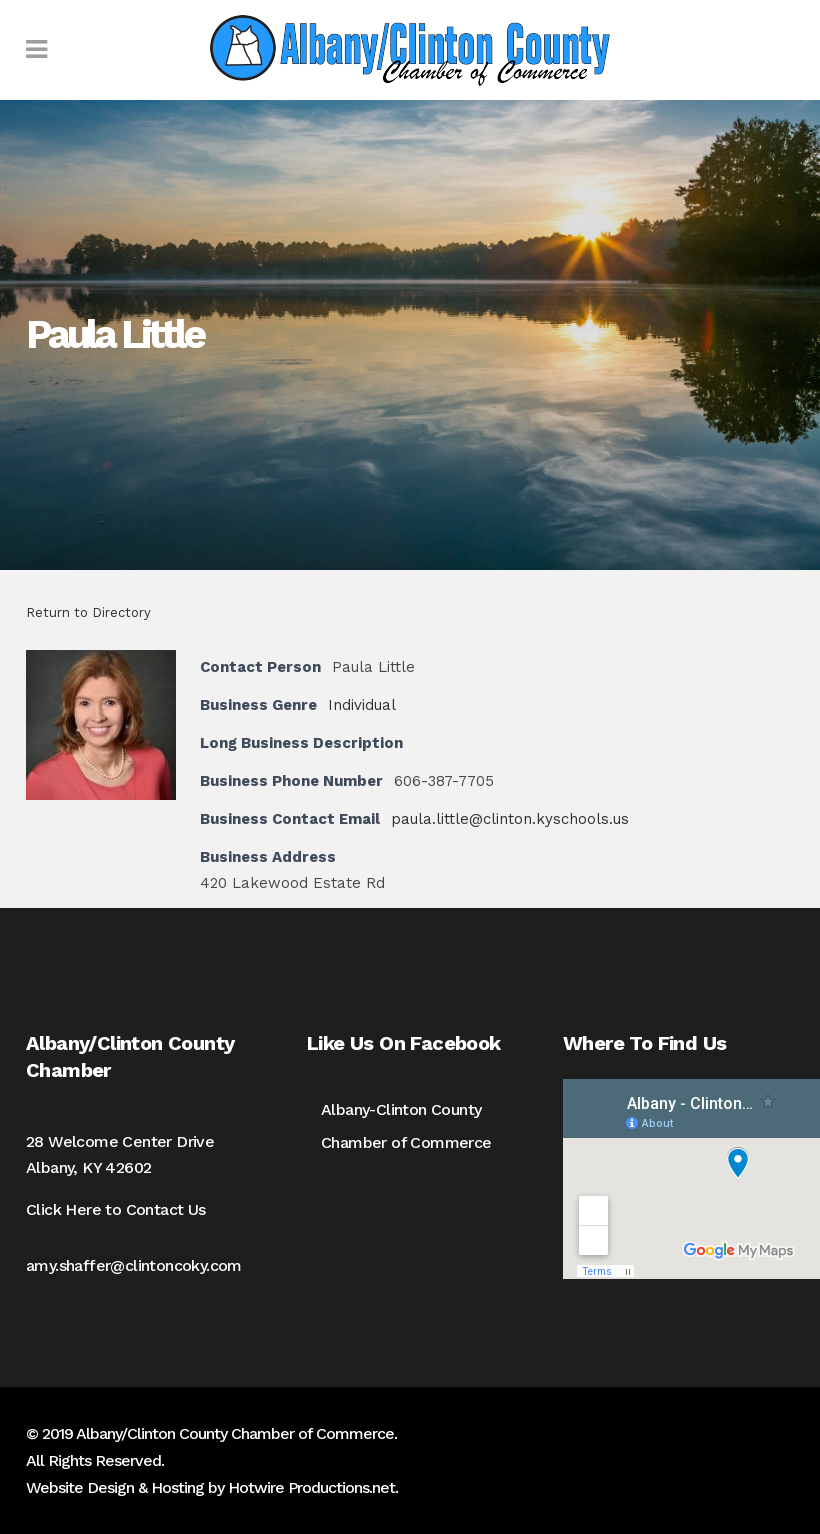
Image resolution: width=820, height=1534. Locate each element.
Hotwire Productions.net (311, 1487)
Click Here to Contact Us (116, 1209)
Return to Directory (88, 612)
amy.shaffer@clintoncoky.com (134, 1265)
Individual (362, 705)
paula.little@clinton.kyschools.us (510, 819)
